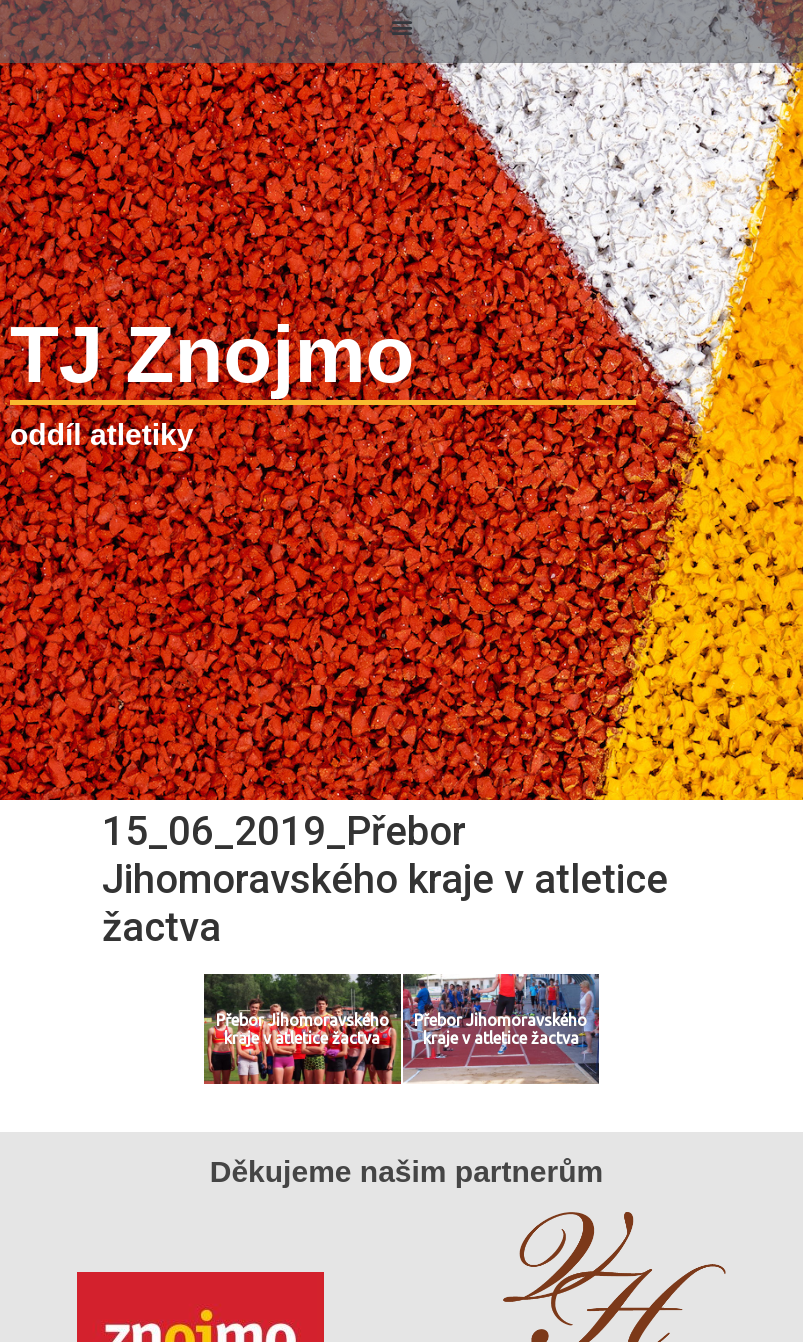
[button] (401, 26)
